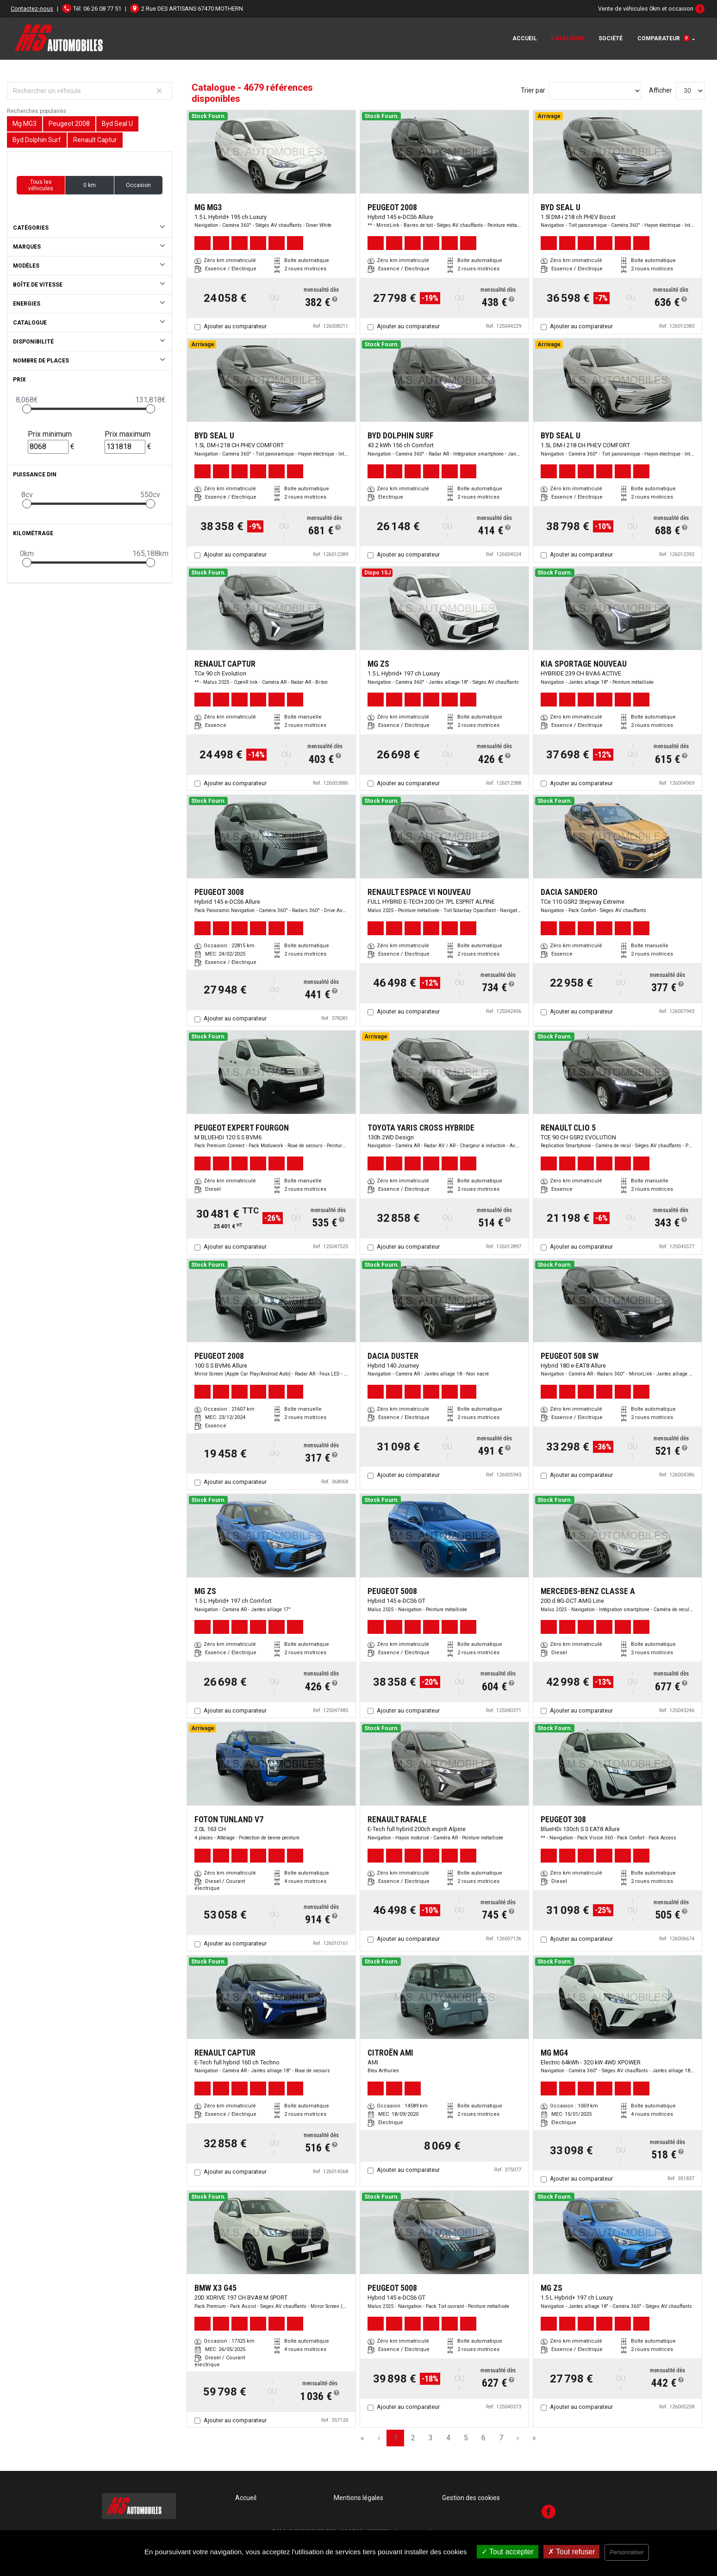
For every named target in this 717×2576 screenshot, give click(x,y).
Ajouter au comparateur (235, 326)
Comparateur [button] (663, 38)
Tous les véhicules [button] (40, 185)
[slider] (26, 408)
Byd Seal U (117, 123)
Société (611, 38)
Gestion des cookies (471, 2497)
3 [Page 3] (431, 2437)
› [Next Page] (518, 2437)
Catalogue (568, 38)
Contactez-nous (32, 8)
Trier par (533, 90)
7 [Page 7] (501, 2437)
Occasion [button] (138, 185)
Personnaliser (626, 2552)
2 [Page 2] (413, 2437)
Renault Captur (95, 140)
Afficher (660, 90)
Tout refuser (571, 2552)
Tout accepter (507, 2552)
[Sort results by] (595, 91)
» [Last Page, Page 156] (534, 2437)
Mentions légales (358, 2497)
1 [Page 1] (395, 2437)
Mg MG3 (24, 123)
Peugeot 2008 (69, 123)
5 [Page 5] (466, 2437)
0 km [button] (89, 185)
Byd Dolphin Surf (36, 140)
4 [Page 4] (448, 2437)
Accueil (524, 38)
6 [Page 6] (483, 2437)
